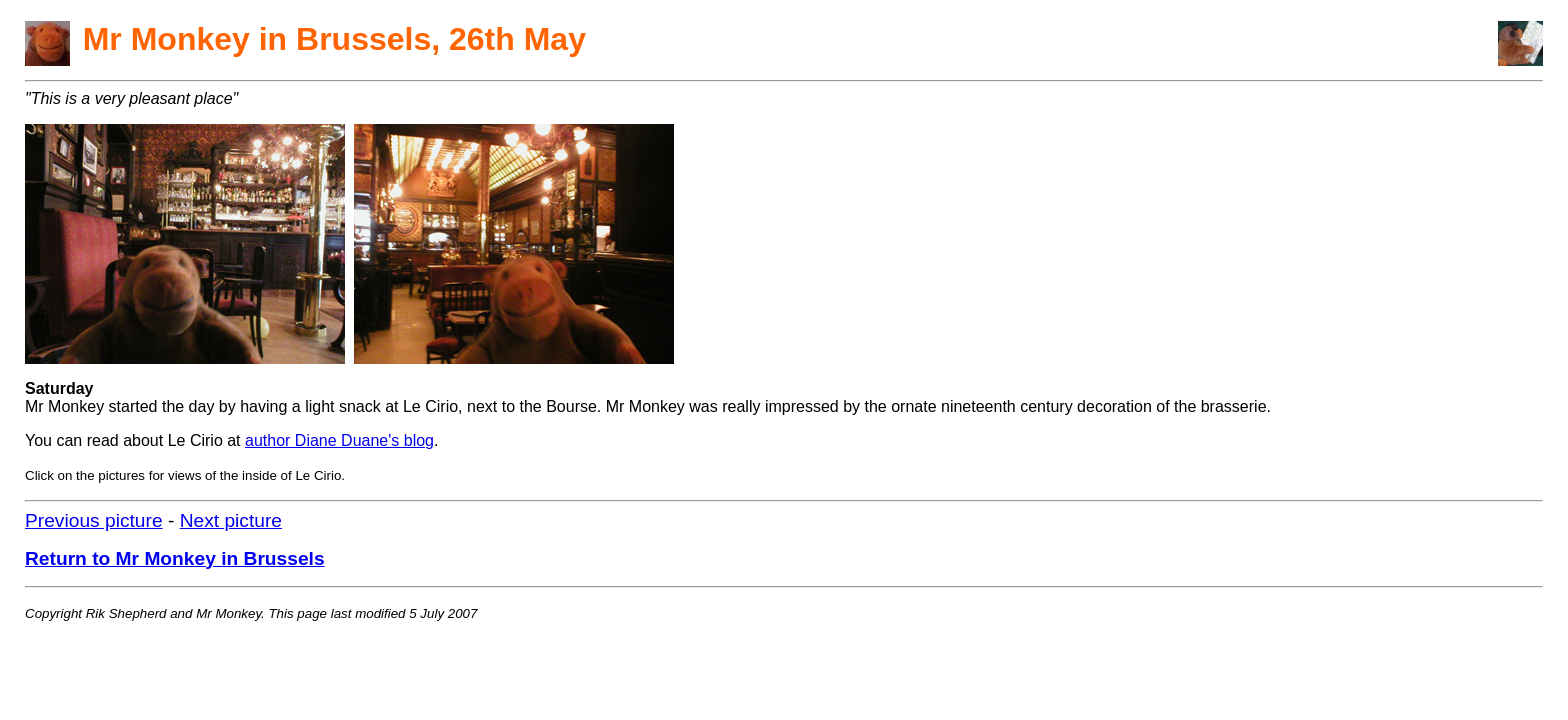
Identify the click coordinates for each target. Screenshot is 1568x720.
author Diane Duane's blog (339, 440)
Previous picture (94, 520)
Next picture (231, 520)
